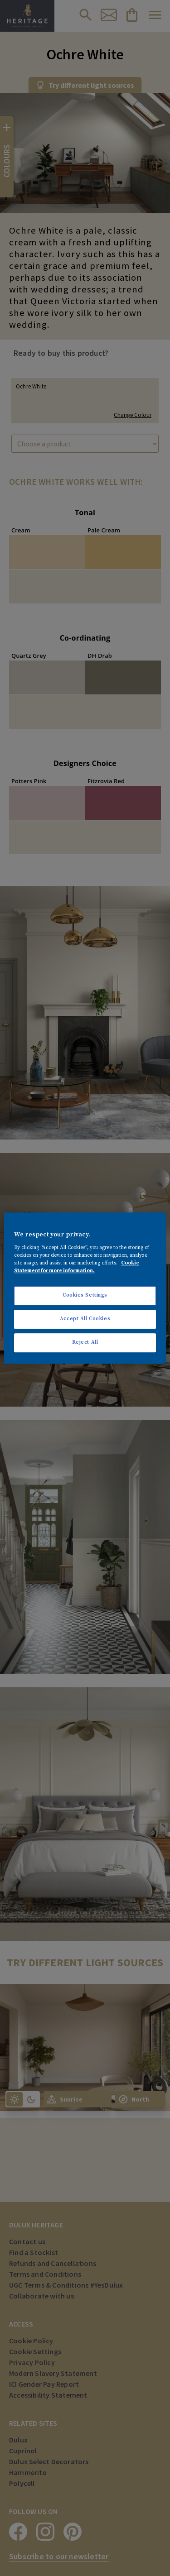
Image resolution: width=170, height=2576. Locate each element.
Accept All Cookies (85, 1319)
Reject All (85, 1342)
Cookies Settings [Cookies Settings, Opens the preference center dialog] (85, 1295)
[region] (84, 1288)
